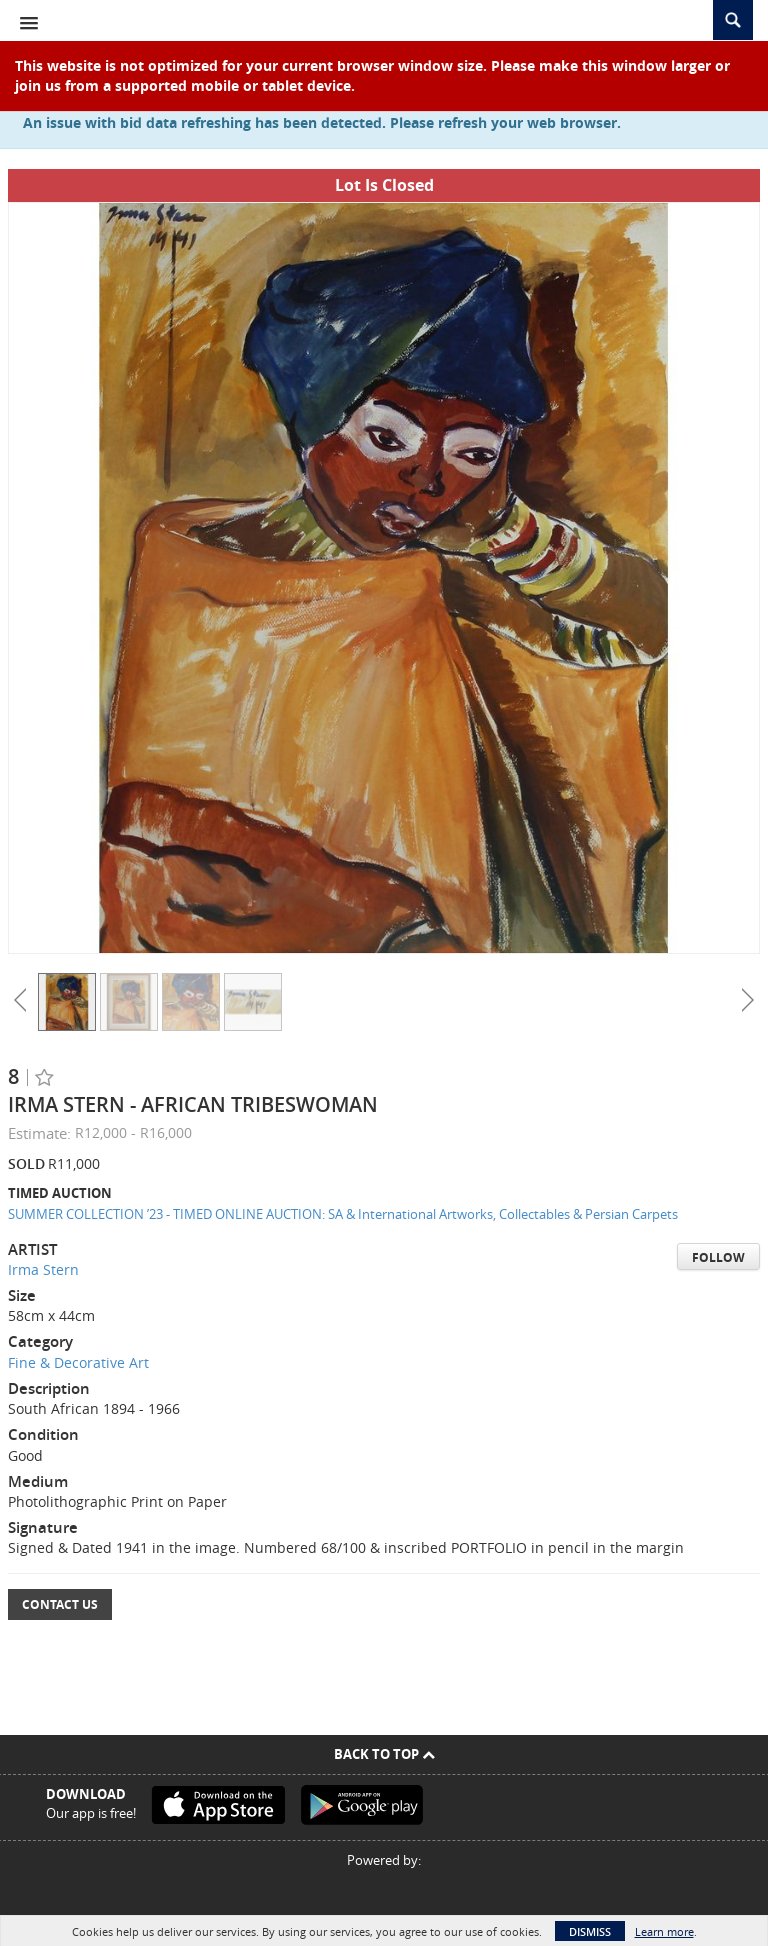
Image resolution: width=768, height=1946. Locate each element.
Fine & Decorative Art (78, 1362)
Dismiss (590, 1931)
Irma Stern (43, 1269)
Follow (718, 1257)
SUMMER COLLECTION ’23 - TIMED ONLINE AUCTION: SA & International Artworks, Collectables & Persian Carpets (343, 1214)
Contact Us (60, 1604)
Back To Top (384, 1754)
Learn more (664, 1931)
